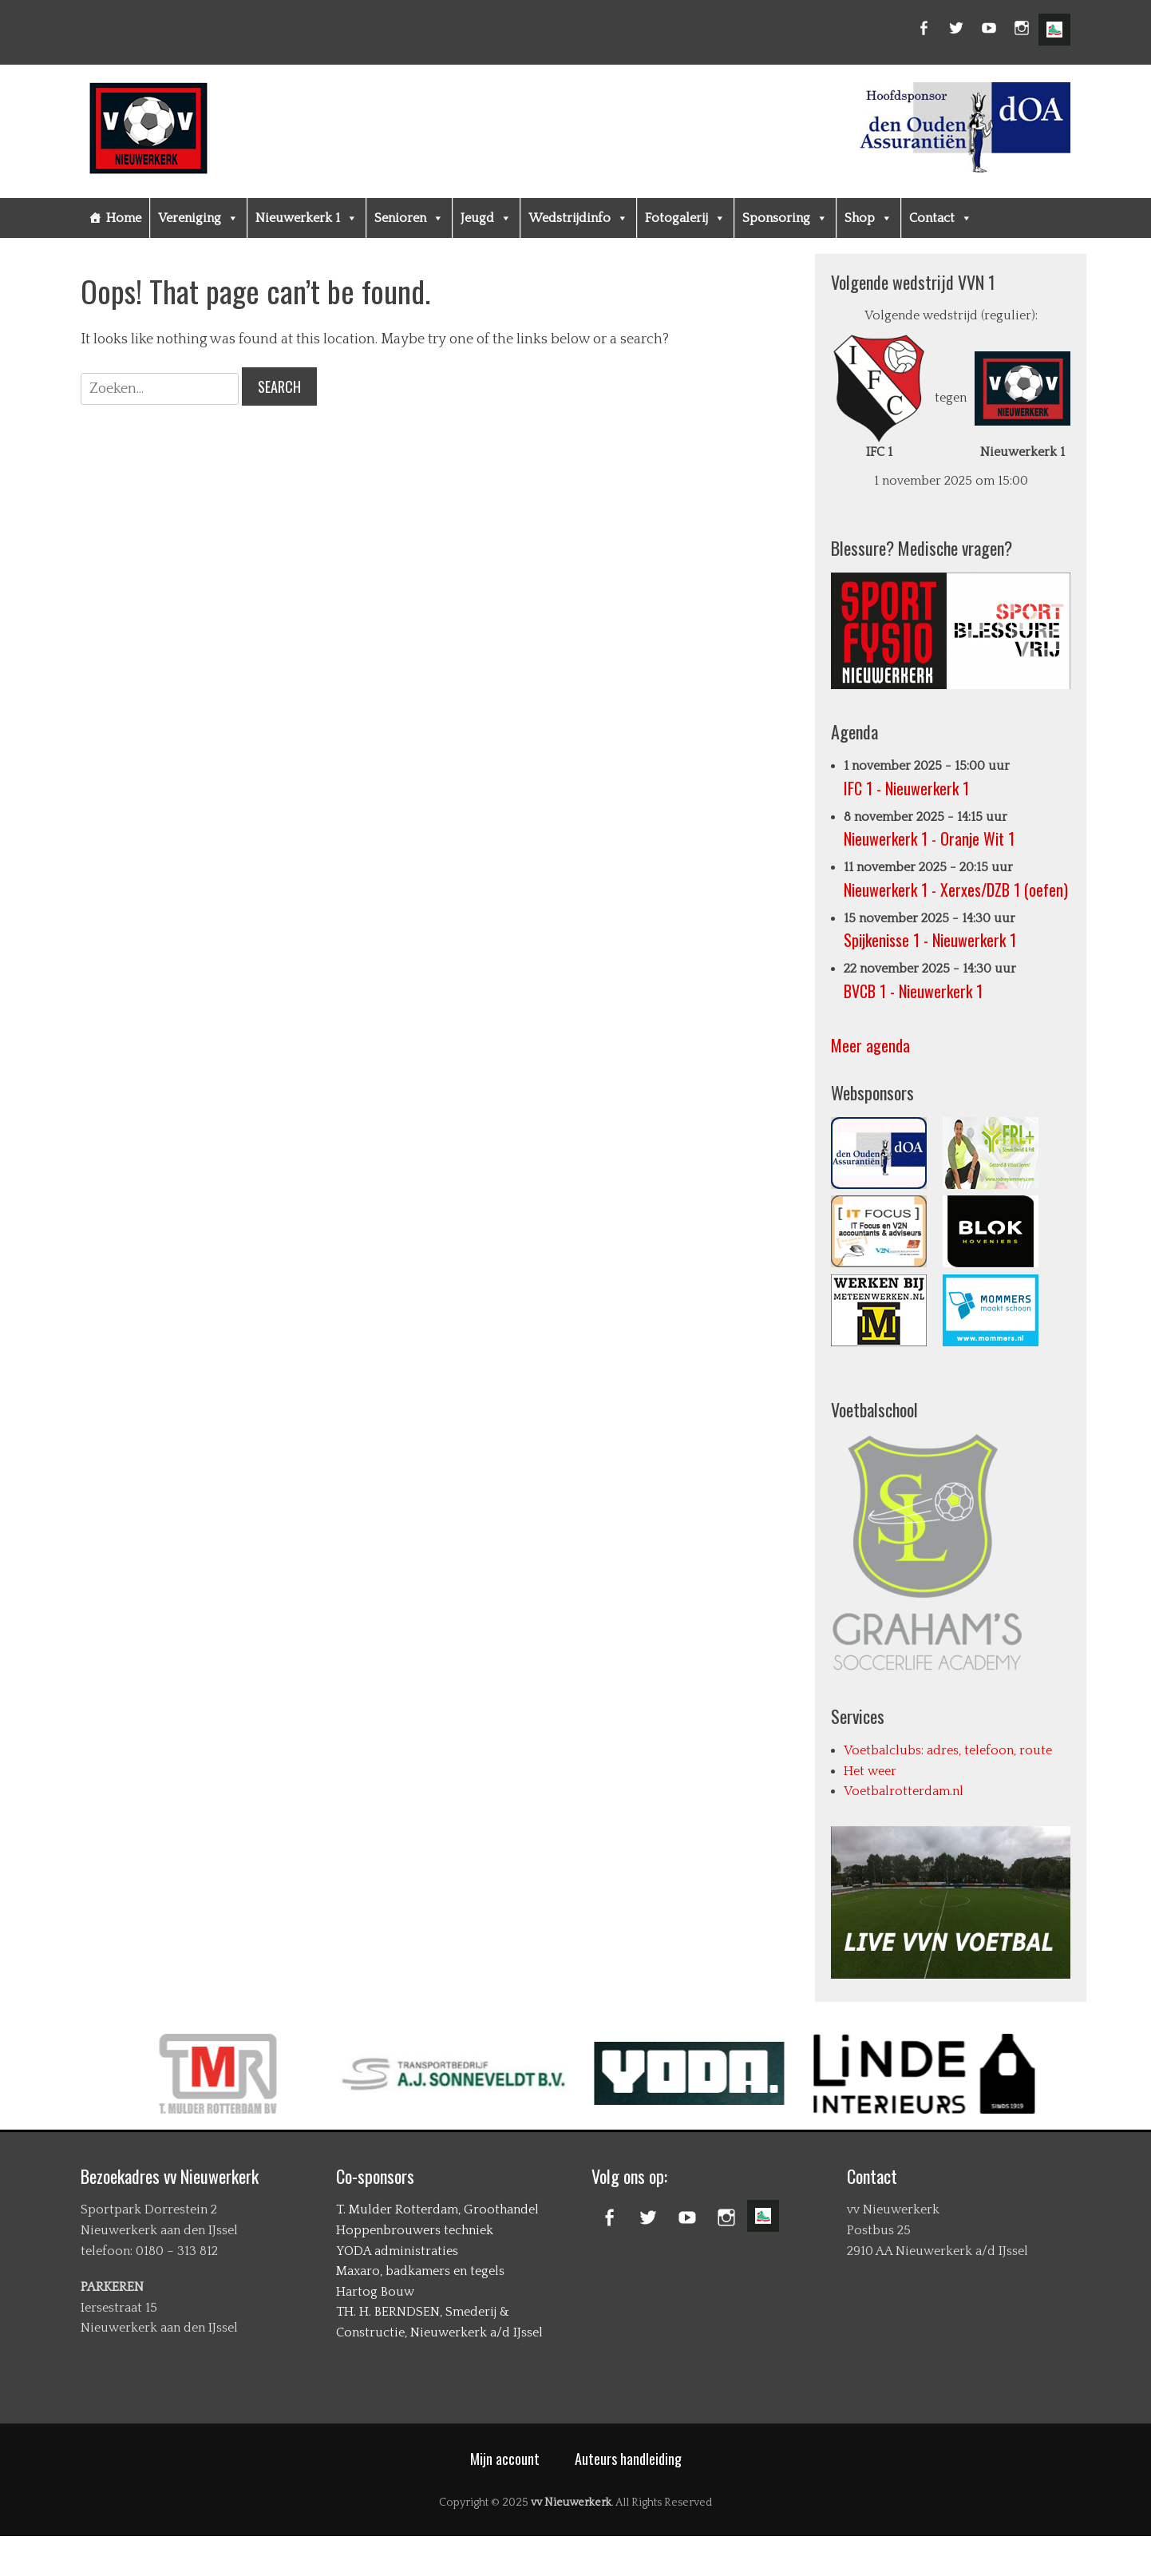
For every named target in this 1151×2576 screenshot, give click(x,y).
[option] (333, 2074)
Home (123, 218)
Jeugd (486, 218)
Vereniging (198, 218)
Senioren (409, 218)
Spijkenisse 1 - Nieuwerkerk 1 (930, 940)
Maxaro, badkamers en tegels (420, 2271)
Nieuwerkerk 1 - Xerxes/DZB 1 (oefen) (956, 890)
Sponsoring (785, 218)
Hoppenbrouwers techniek (414, 2230)
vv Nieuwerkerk (571, 2502)
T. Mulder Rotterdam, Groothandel (437, 2209)
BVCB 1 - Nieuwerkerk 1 (913, 991)
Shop (868, 218)
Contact (940, 218)
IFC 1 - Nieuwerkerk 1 (906, 788)
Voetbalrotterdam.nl (903, 1791)
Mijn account (505, 2458)
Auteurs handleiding (628, 2458)
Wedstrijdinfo (578, 218)
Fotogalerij (685, 218)
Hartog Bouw (375, 2292)
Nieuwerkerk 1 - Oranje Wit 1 (929, 838)
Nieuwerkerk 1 (306, 218)
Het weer (870, 1771)
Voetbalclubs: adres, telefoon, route (948, 1750)
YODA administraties (397, 2251)
